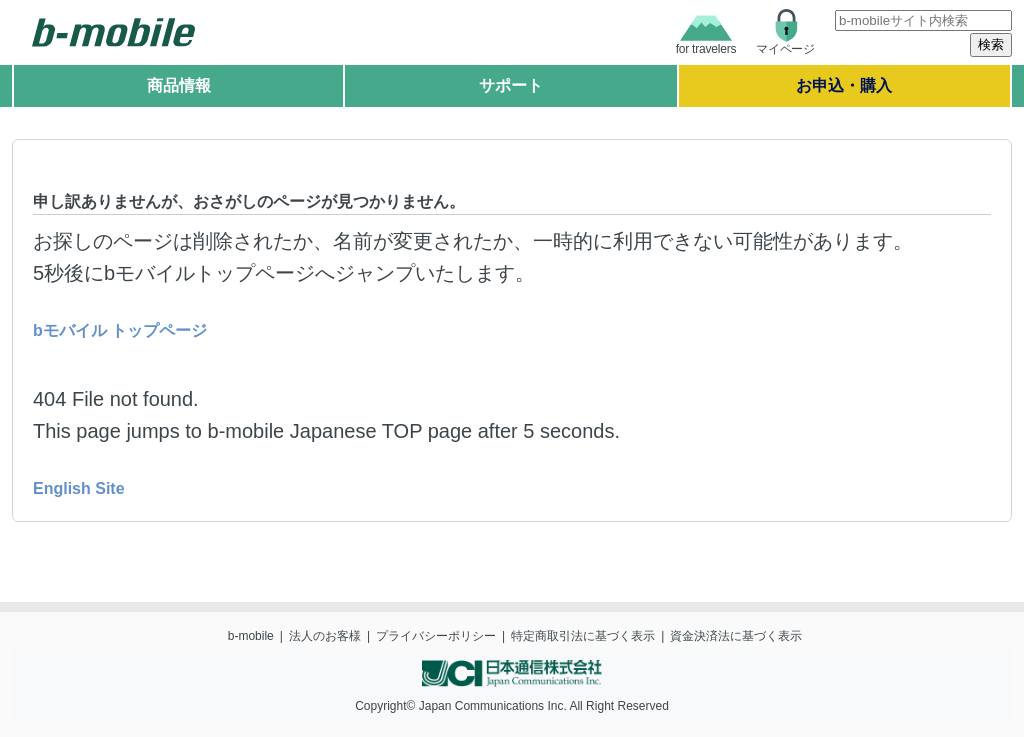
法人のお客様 (325, 636)
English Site (79, 488)
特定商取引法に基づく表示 (583, 636)
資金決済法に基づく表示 (736, 636)
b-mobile (251, 636)
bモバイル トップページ (120, 330)
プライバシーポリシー (436, 636)
